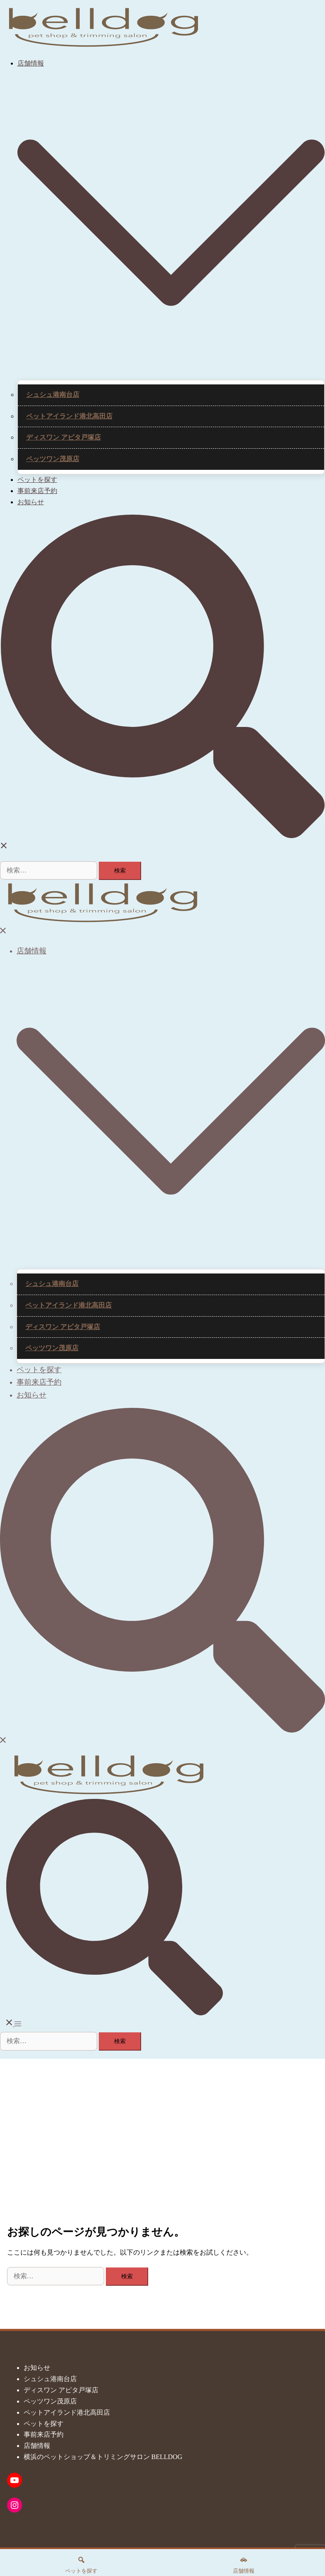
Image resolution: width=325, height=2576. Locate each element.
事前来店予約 (37, 490)
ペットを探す (37, 479)
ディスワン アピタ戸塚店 (63, 437)
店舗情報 (30, 63)
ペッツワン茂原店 (52, 458)
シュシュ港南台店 (52, 394)
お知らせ (30, 501)
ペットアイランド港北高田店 (69, 416)
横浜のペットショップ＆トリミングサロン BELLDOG (103, 2456)
